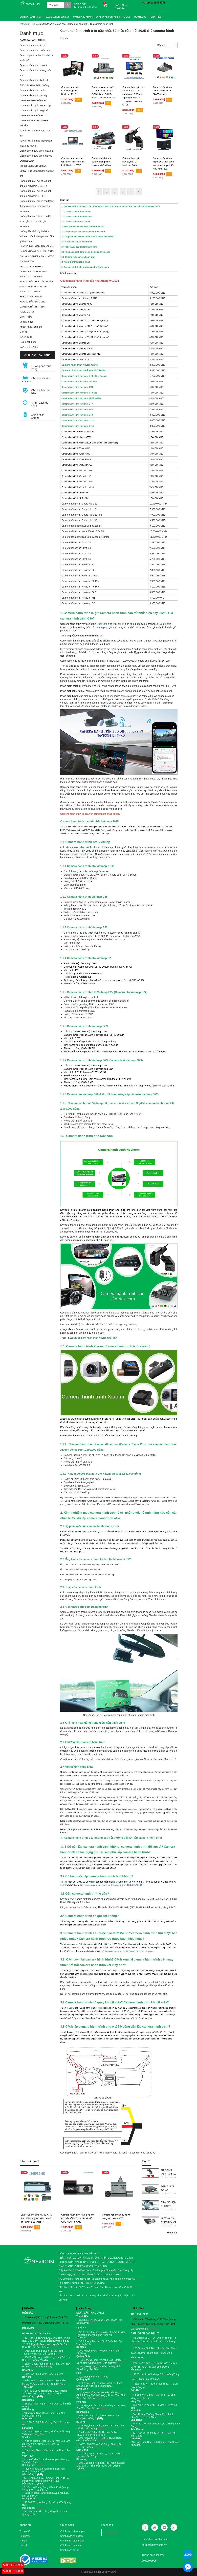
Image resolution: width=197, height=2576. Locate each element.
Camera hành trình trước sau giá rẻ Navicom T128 (70, 90)
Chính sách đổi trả (69, 2550)
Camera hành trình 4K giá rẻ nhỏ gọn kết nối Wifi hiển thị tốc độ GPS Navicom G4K (78, 2218)
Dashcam (102, 624)
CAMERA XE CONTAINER (34, 120)
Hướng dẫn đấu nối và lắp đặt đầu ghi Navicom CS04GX (35, 183)
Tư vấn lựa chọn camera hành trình (35, 133)
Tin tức (23, 2540)
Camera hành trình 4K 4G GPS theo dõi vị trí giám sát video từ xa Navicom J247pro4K (36, 2218)
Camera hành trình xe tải (33, 45)
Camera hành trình (32, 40)
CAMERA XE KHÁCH (31, 115)
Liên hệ (23, 331)
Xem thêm (172, 2232)
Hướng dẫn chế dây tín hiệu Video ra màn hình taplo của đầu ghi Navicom (37, 236)
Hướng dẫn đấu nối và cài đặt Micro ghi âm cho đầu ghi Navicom (35, 221)
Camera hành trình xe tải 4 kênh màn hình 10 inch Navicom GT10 (72, 161)
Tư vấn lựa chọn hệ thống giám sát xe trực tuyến (36, 143)
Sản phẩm (25, 2536)
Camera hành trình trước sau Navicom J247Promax (162, 90)
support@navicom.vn (154, 2544)
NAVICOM (112, 2532)
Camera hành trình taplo (32, 90)
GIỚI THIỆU (26, 316)
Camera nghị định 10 (33, 100)
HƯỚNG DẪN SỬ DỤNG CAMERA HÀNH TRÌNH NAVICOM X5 (33, 306)
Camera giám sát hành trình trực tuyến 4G (37, 58)
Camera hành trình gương (33, 95)
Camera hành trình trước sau (35, 50)
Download (27, 160)
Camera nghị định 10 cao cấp (35, 105)
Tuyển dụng (26, 336)
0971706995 (149, 2560)
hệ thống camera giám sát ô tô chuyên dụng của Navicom (128, 1951)
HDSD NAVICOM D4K (31, 296)
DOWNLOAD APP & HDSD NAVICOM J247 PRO (34, 274)
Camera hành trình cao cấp (34, 65)
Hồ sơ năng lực (28, 342)
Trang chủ (25, 24)
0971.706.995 (13, 2565)
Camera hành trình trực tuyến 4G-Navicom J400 (131, 161)
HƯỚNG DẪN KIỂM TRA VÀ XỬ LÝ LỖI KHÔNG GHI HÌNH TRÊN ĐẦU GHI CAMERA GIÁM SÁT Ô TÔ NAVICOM (37, 254)
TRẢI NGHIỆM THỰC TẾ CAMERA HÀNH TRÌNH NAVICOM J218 (168, 2204)
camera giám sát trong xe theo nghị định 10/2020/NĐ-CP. (114, 1885)
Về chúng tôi (26, 321)
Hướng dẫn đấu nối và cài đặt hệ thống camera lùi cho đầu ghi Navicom (37, 206)
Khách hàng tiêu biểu (31, 326)
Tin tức (146, 2161)
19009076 (159, 2)
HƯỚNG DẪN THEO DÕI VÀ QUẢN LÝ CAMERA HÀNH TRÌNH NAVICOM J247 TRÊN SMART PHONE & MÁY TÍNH (169, 2220)
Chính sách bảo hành (71, 2536)
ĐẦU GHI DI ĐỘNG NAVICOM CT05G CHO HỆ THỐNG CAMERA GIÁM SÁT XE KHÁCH (168, 2188)
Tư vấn (24, 125)
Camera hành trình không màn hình (36, 73)
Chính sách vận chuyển (72, 2531)
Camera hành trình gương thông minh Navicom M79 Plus (101, 161)
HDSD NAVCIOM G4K (31, 266)
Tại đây (40, 2328)
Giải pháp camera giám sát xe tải (37, 150)
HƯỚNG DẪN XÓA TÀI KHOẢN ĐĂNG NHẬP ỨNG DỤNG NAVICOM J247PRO (36, 286)
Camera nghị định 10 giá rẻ (34, 110)
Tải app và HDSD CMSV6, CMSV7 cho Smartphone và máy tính (37, 170)
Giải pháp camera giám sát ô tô (36, 155)
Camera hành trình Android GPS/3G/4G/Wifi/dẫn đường (34, 83)
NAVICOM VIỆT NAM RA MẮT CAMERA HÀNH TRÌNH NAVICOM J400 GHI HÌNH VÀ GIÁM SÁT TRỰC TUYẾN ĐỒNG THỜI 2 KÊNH (169, 2172)
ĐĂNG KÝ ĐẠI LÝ (29, 347)
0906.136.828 (13, 2571)
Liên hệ (23, 2545)
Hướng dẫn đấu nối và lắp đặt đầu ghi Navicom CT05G (35, 193)
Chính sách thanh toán (72, 2540)
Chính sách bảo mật (70, 2545)
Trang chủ (25, 2531)
